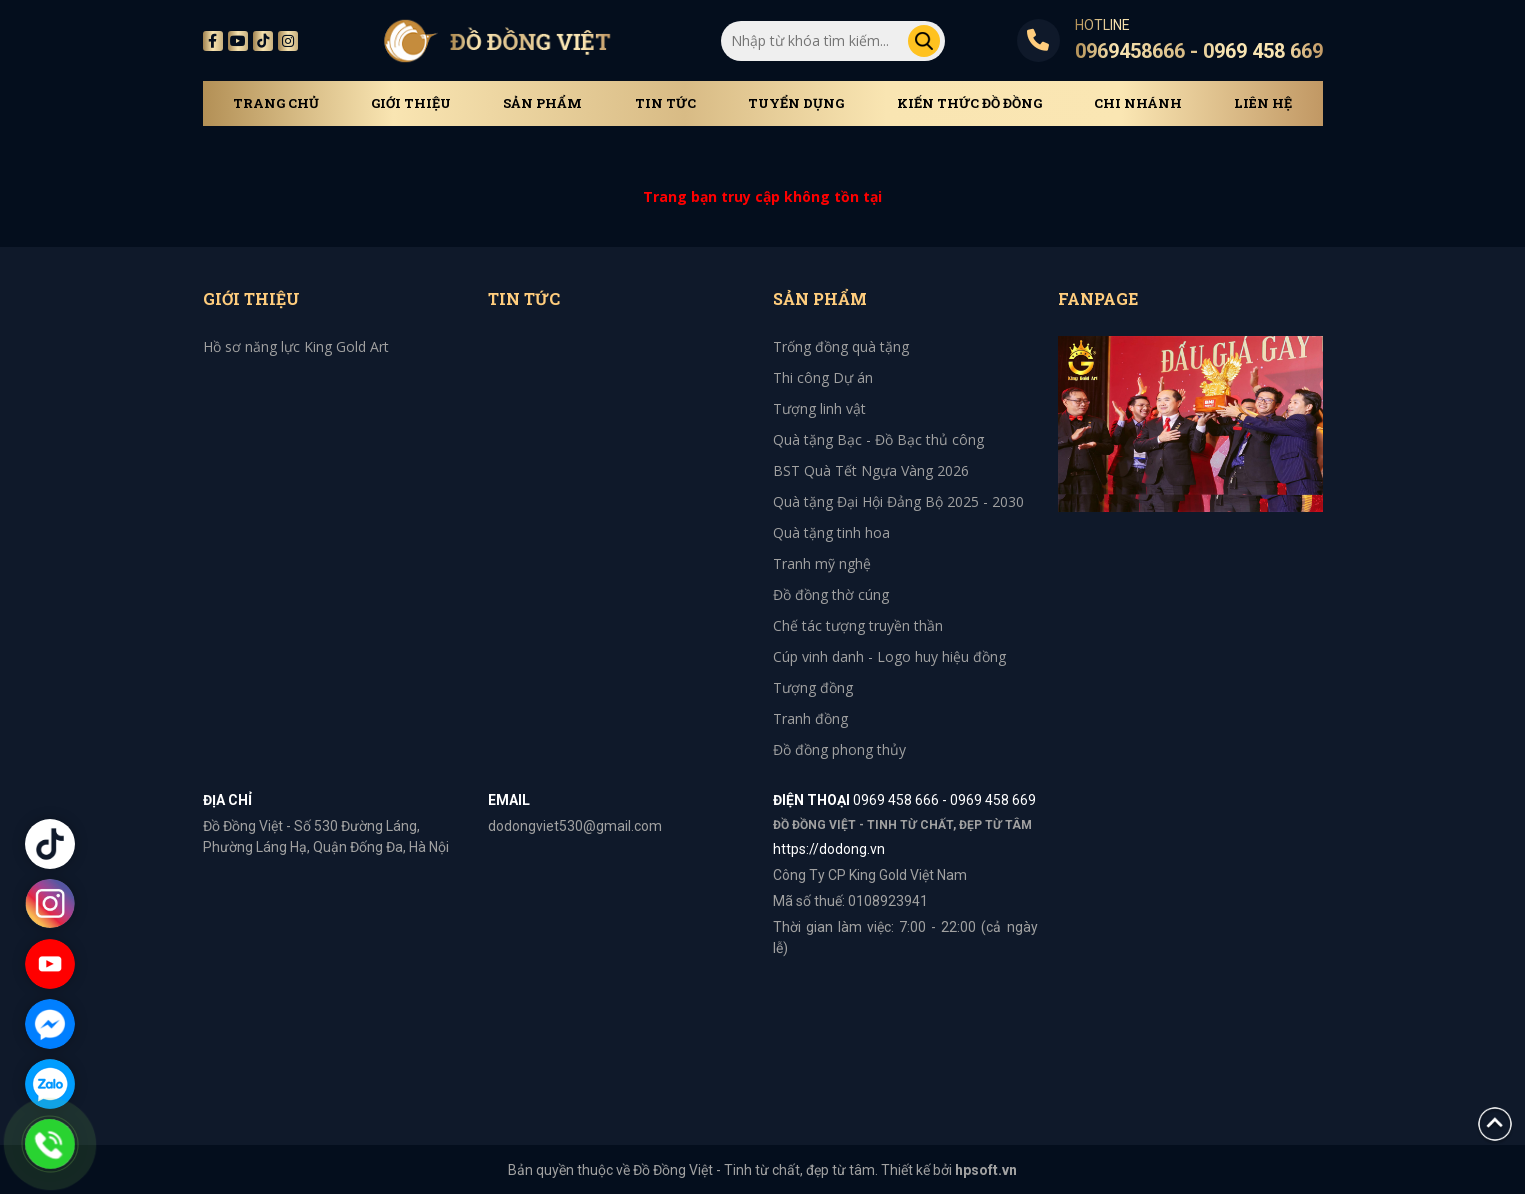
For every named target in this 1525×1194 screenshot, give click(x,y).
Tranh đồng (810, 718)
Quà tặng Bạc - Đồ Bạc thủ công (878, 439)
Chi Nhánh (1138, 103)
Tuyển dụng (796, 103)
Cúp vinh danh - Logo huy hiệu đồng (889, 656)
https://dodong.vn (829, 849)
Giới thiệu (411, 103)
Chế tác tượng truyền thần (858, 625)
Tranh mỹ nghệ (822, 563)
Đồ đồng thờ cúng (831, 594)
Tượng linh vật (819, 408)
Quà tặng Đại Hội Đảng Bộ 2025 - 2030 (898, 501)
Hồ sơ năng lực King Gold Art (296, 346)
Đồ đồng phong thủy (839, 749)
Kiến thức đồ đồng (969, 103)
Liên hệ (1263, 103)
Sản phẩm (542, 103)
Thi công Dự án (823, 377)
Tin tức (665, 103)
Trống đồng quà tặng (841, 346)
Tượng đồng (813, 687)
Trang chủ (276, 103)
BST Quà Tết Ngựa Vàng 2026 (871, 470)
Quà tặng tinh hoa (831, 532)
